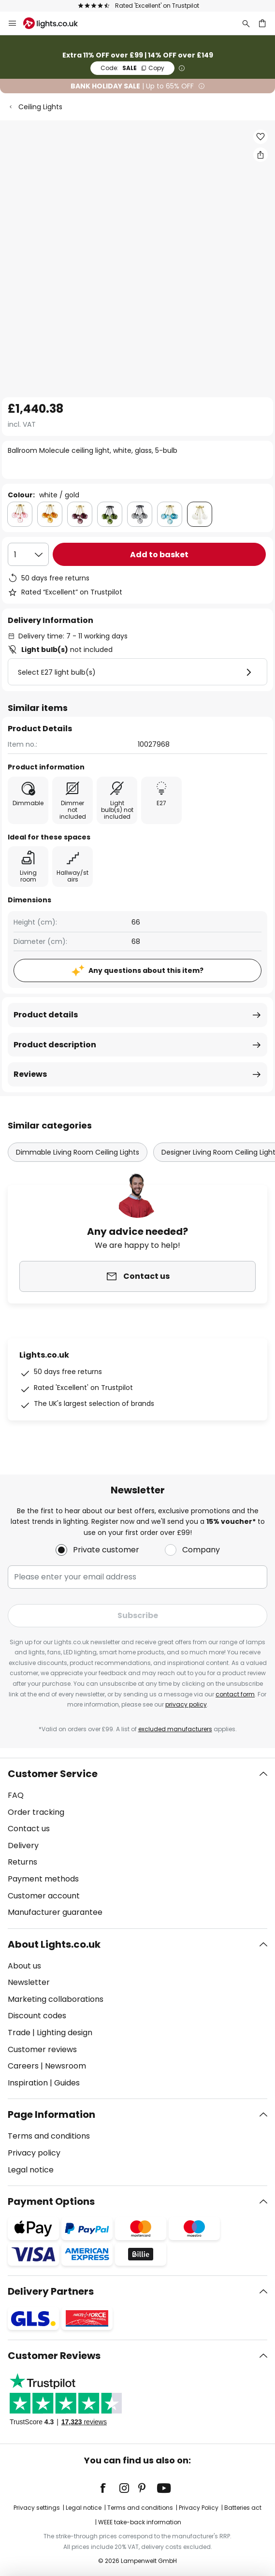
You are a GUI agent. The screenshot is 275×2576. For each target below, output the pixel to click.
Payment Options (51, 2201)
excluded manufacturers (175, 1729)
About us (24, 1965)
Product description (55, 1044)
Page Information (51, 2114)
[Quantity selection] (28, 554)
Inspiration (28, 2082)
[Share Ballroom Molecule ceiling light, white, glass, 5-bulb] (260, 154)
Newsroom (65, 2065)
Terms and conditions (49, 2136)
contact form (235, 1694)
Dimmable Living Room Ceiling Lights (77, 1152)
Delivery (23, 1845)
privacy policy (186, 1704)
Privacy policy (34, 2152)
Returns (22, 1861)
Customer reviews (42, 2049)
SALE (132, 68)
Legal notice (31, 2169)
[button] (260, 137)
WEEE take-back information (139, 2522)
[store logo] (56, 23)
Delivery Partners (51, 2291)
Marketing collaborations (55, 1999)
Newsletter (29, 1982)
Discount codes (37, 2015)
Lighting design (64, 2032)
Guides (67, 2082)
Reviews (30, 1074)
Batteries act (242, 2508)
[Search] (246, 23)
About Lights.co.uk (54, 1944)
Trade (19, 2032)
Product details (46, 1014)
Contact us (29, 1828)
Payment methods (43, 1878)
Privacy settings (37, 2508)
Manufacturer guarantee (55, 1912)
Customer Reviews (54, 2355)
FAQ (16, 1795)
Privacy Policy (198, 2508)
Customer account (44, 1895)
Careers (23, 2065)
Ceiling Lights (40, 107)
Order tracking (36, 1812)
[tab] (137, 1843)
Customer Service (53, 1773)
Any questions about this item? (145, 970)
